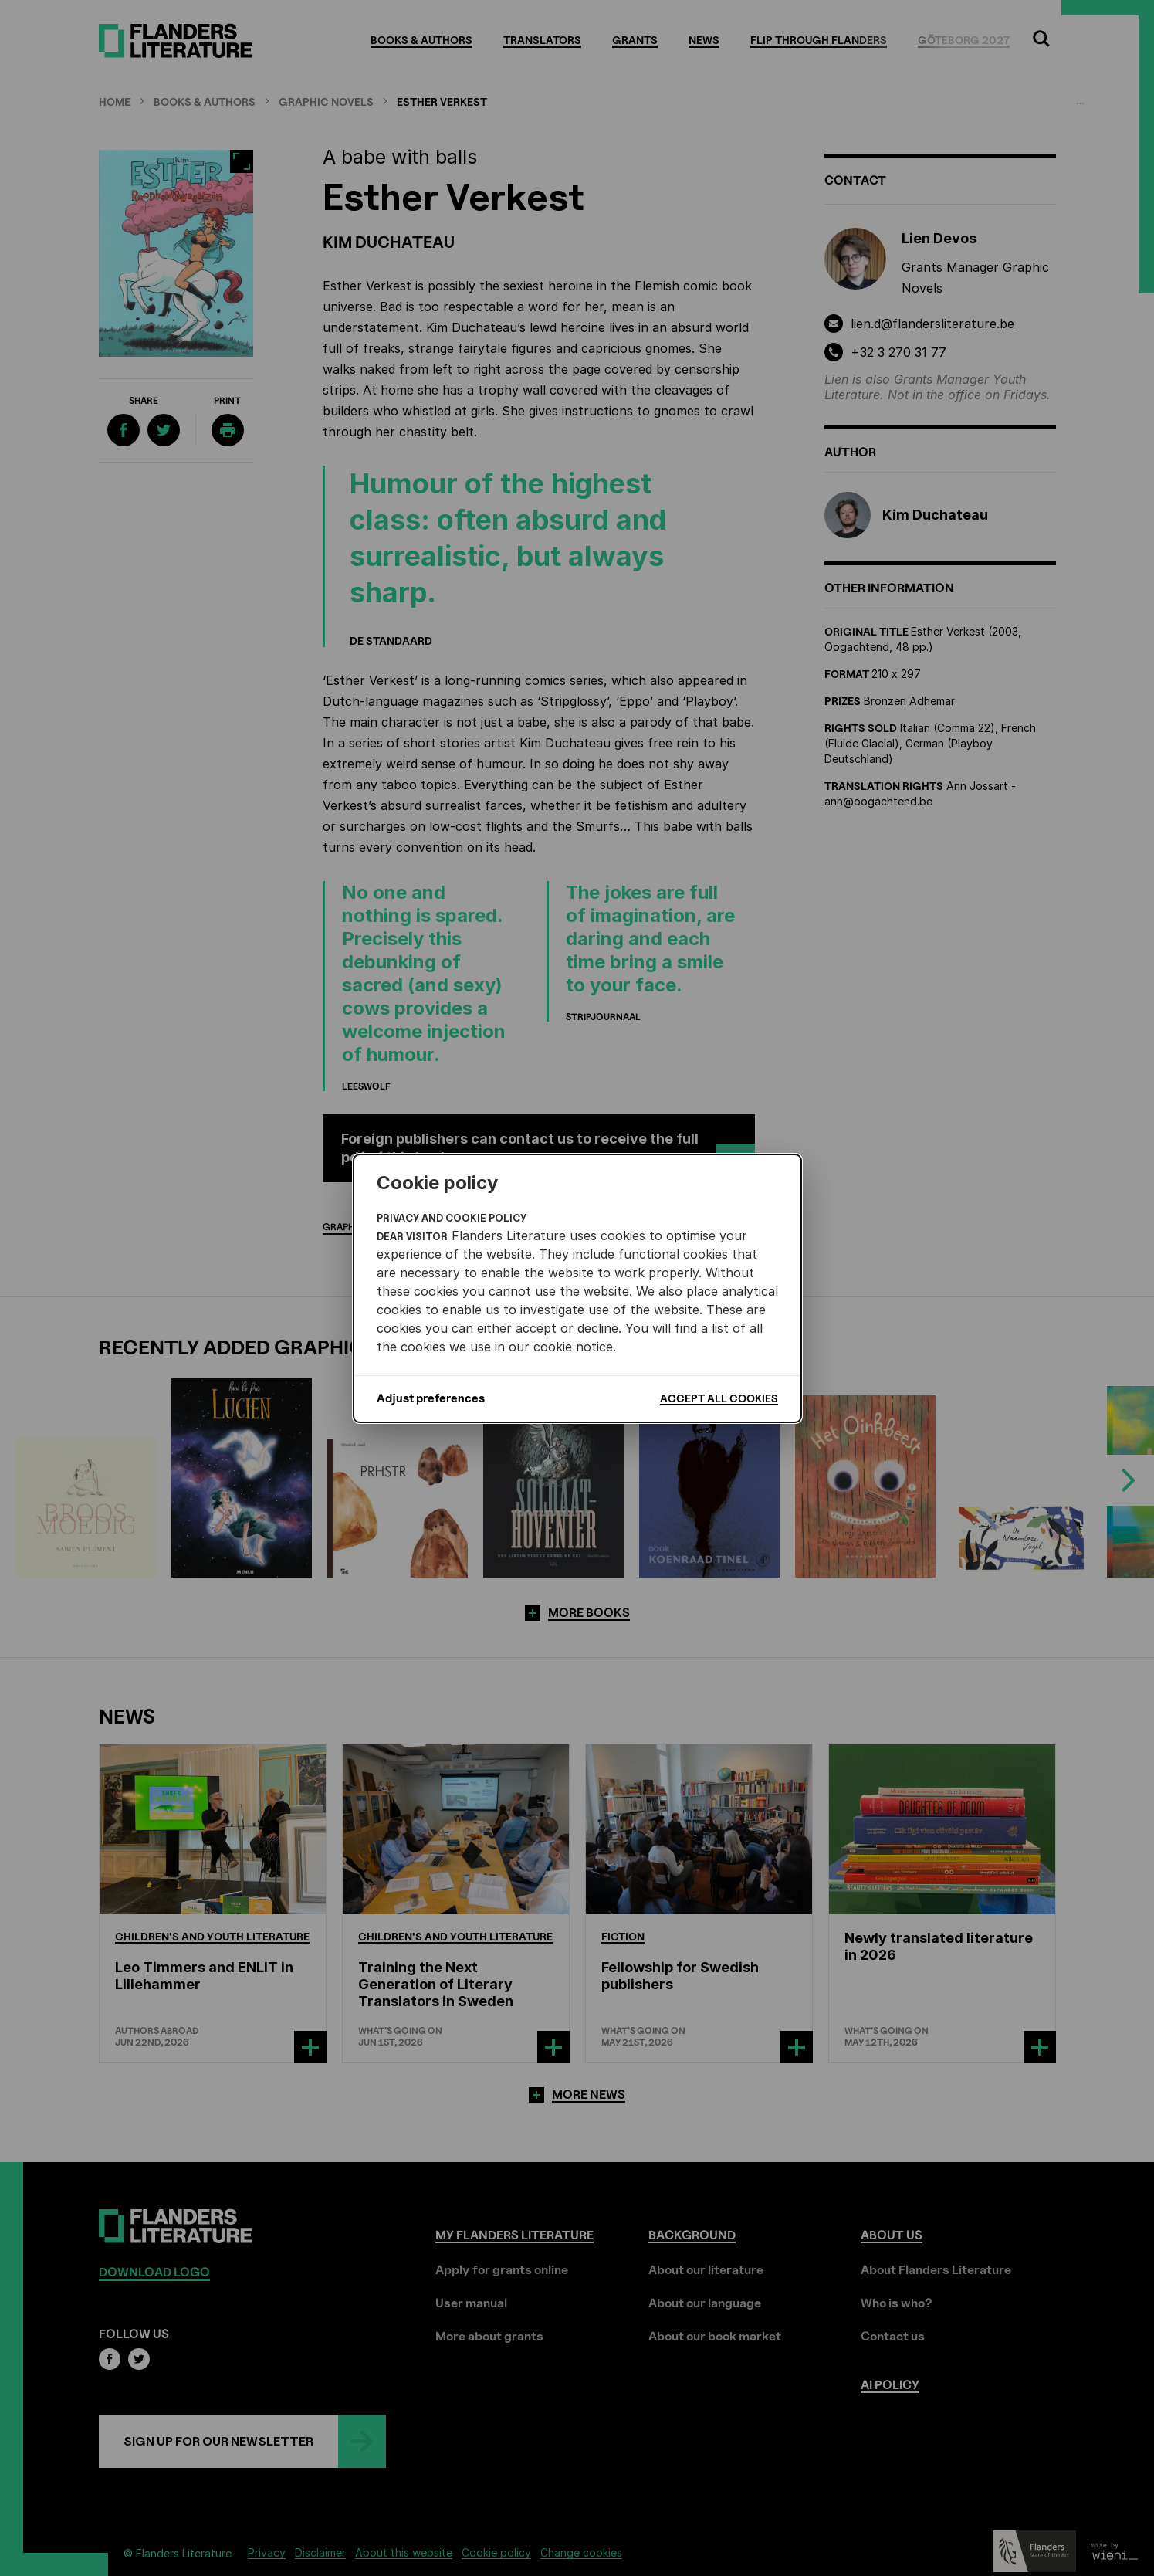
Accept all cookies (719, 1398)
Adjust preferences (431, 1398)
